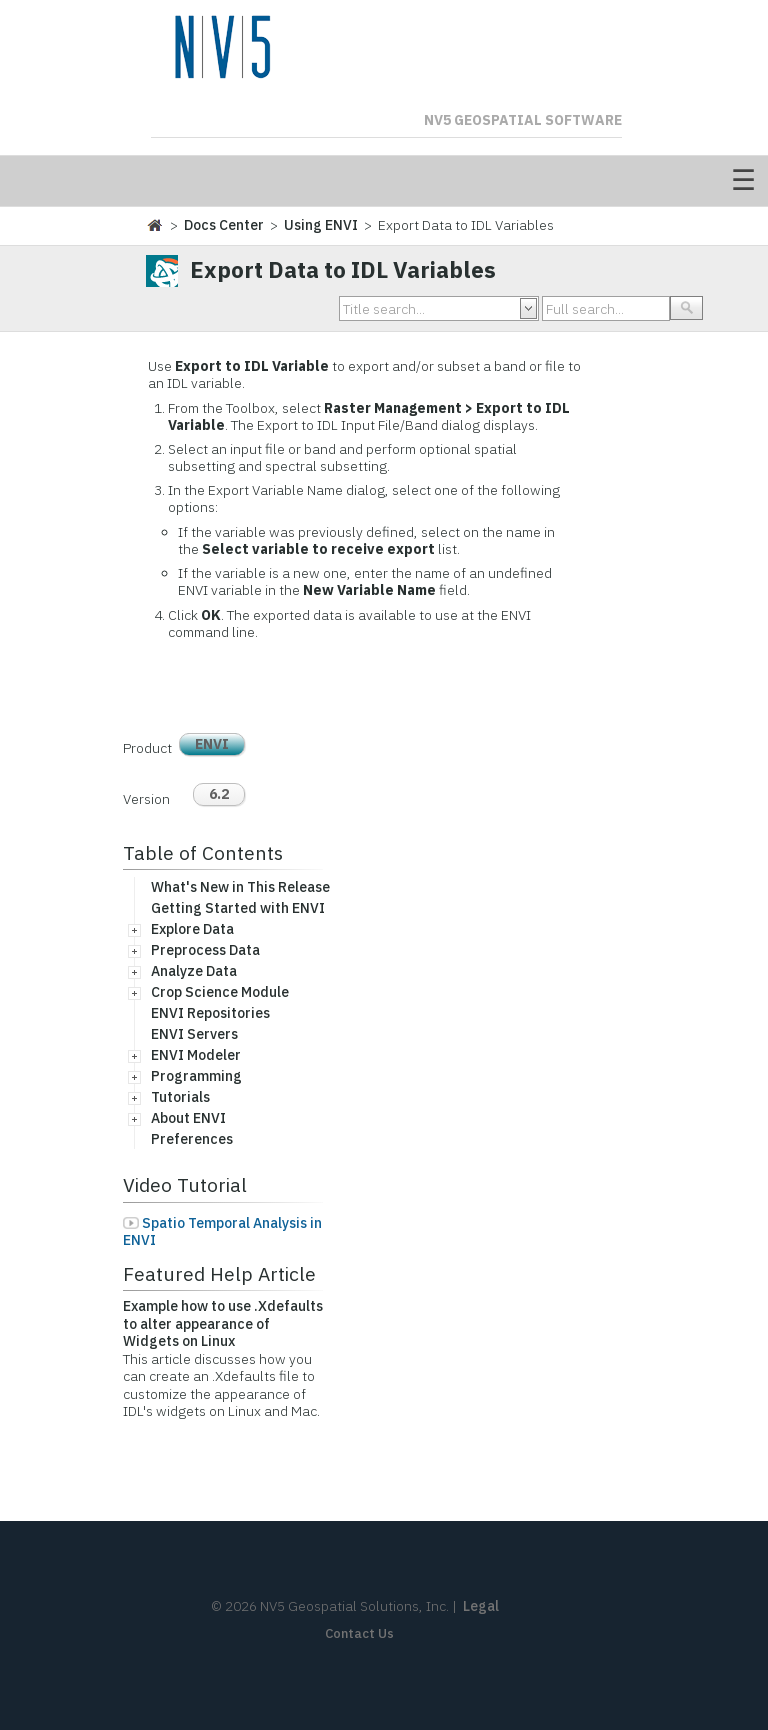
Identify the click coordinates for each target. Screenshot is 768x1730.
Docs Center (224, 225)
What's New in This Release (240, 887)
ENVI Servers (194, 1034)
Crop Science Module (220, 992)
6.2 (219, 794)
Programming (196, 1076)
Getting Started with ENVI (238, 908)
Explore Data (192, 929)
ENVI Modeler (196, 1055)
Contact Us (359, 1633)
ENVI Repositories (210, 1013)
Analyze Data (194, 971)
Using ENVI (321, 225)
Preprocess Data (205, 950)
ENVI (212, 744)
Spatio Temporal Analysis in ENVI (222, 1232)
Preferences (192, 1139)
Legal (481, 1606)
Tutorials (180, 1097)
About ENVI (188, 1118)
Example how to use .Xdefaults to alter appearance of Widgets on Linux (223, 1323)
